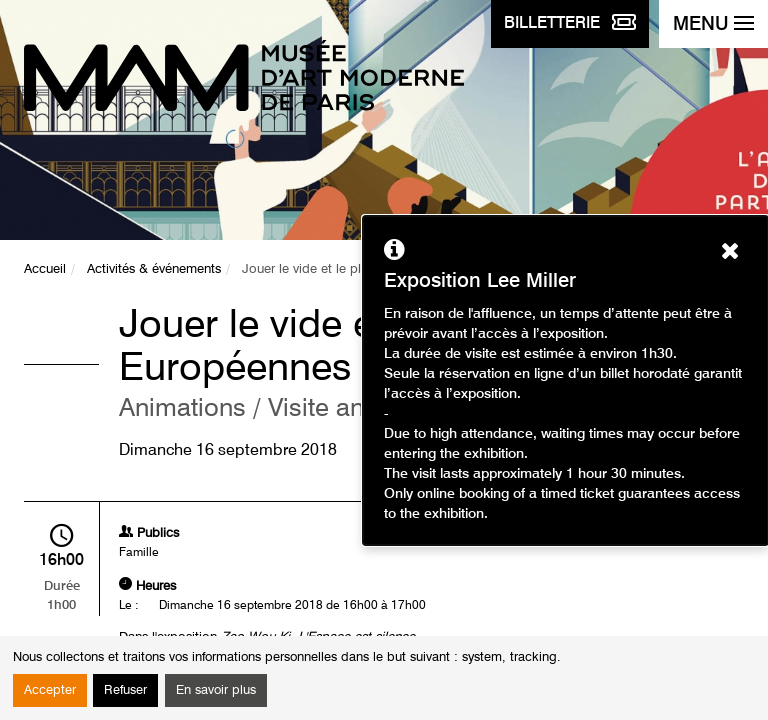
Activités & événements (154, 269)
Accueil (45, 269)
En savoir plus (216, 690)
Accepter (50, 690)
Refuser (125, 690)
